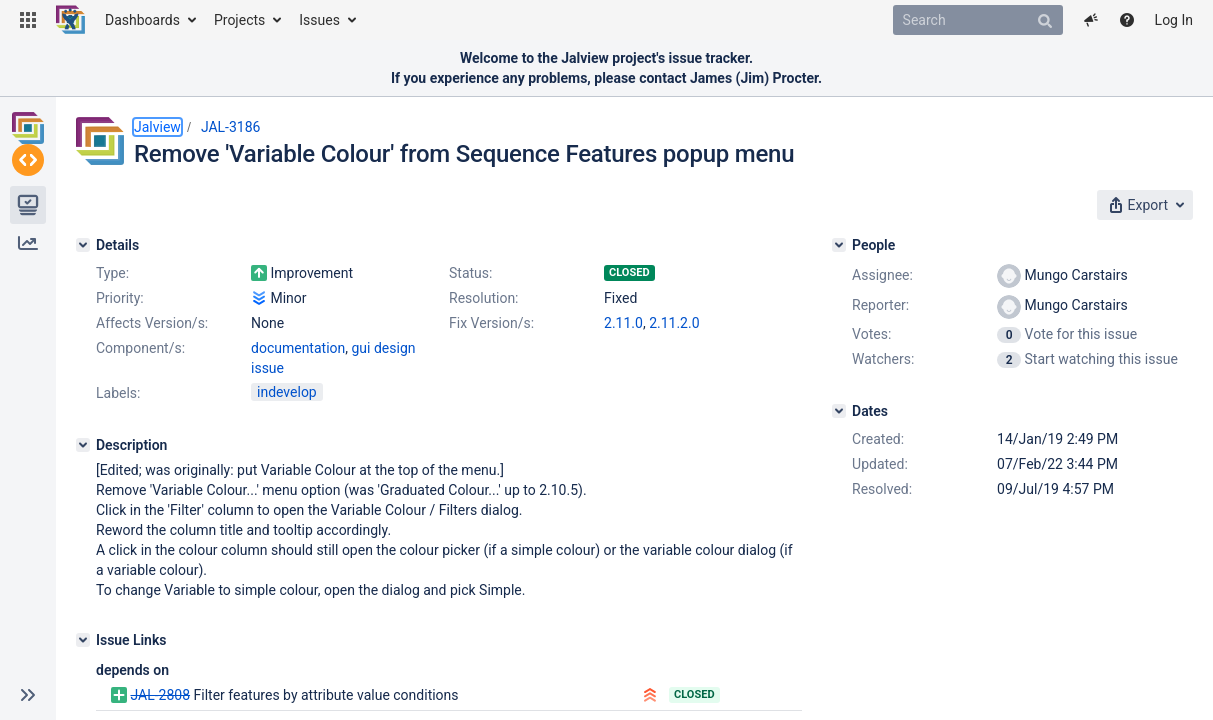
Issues (319, 20)
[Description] (83, 445)
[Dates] (839, 411)
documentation (298, 348)
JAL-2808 (160, 695)
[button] (28, 20)
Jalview (157, 127)
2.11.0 (623, 323)
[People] (839, 245)
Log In (1174, 20)
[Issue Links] (83, 640)
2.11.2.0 (674, 323)
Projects (239, 20)
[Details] (83, 245)
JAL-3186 (231, 127)
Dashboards (142, 20)
